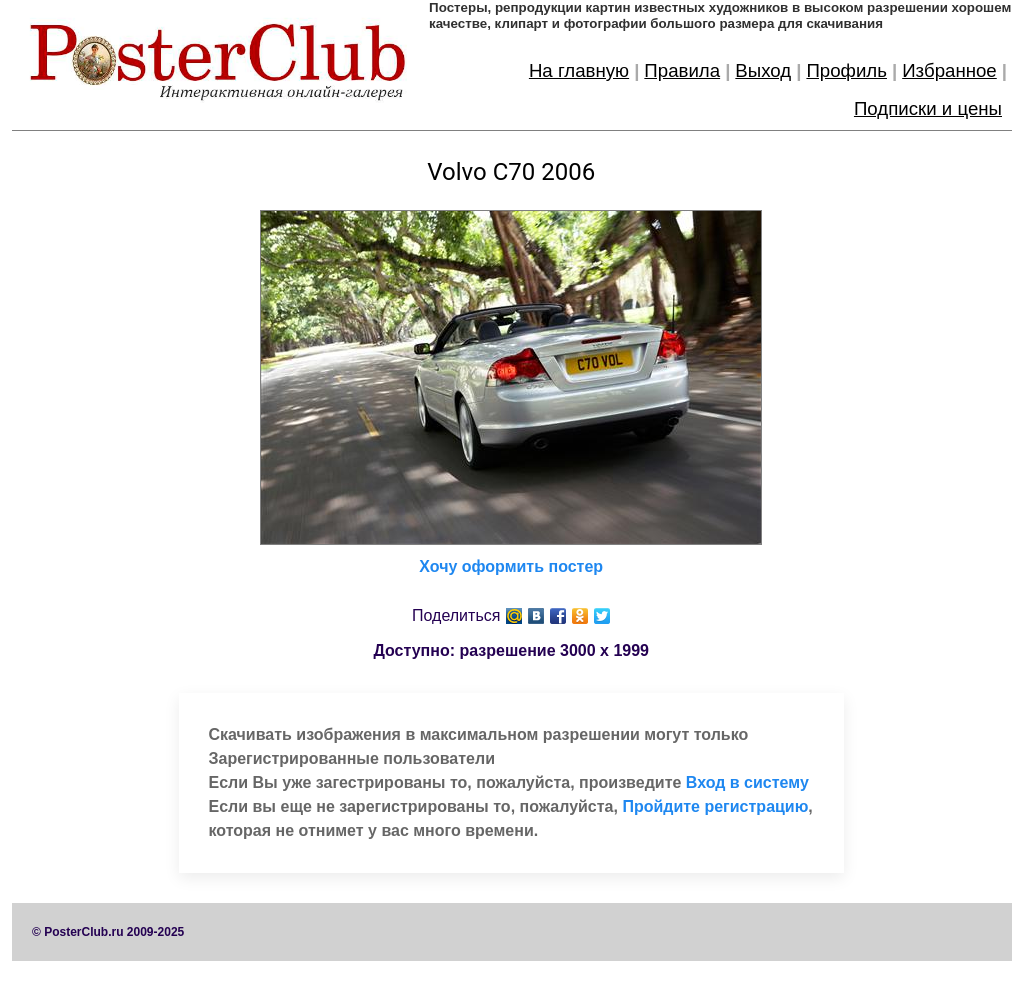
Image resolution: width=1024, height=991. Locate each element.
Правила (682, 70)
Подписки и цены (928, 108)
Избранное (949, 70)
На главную (579, 70)
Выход (763, 70)
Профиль (846, 70)
